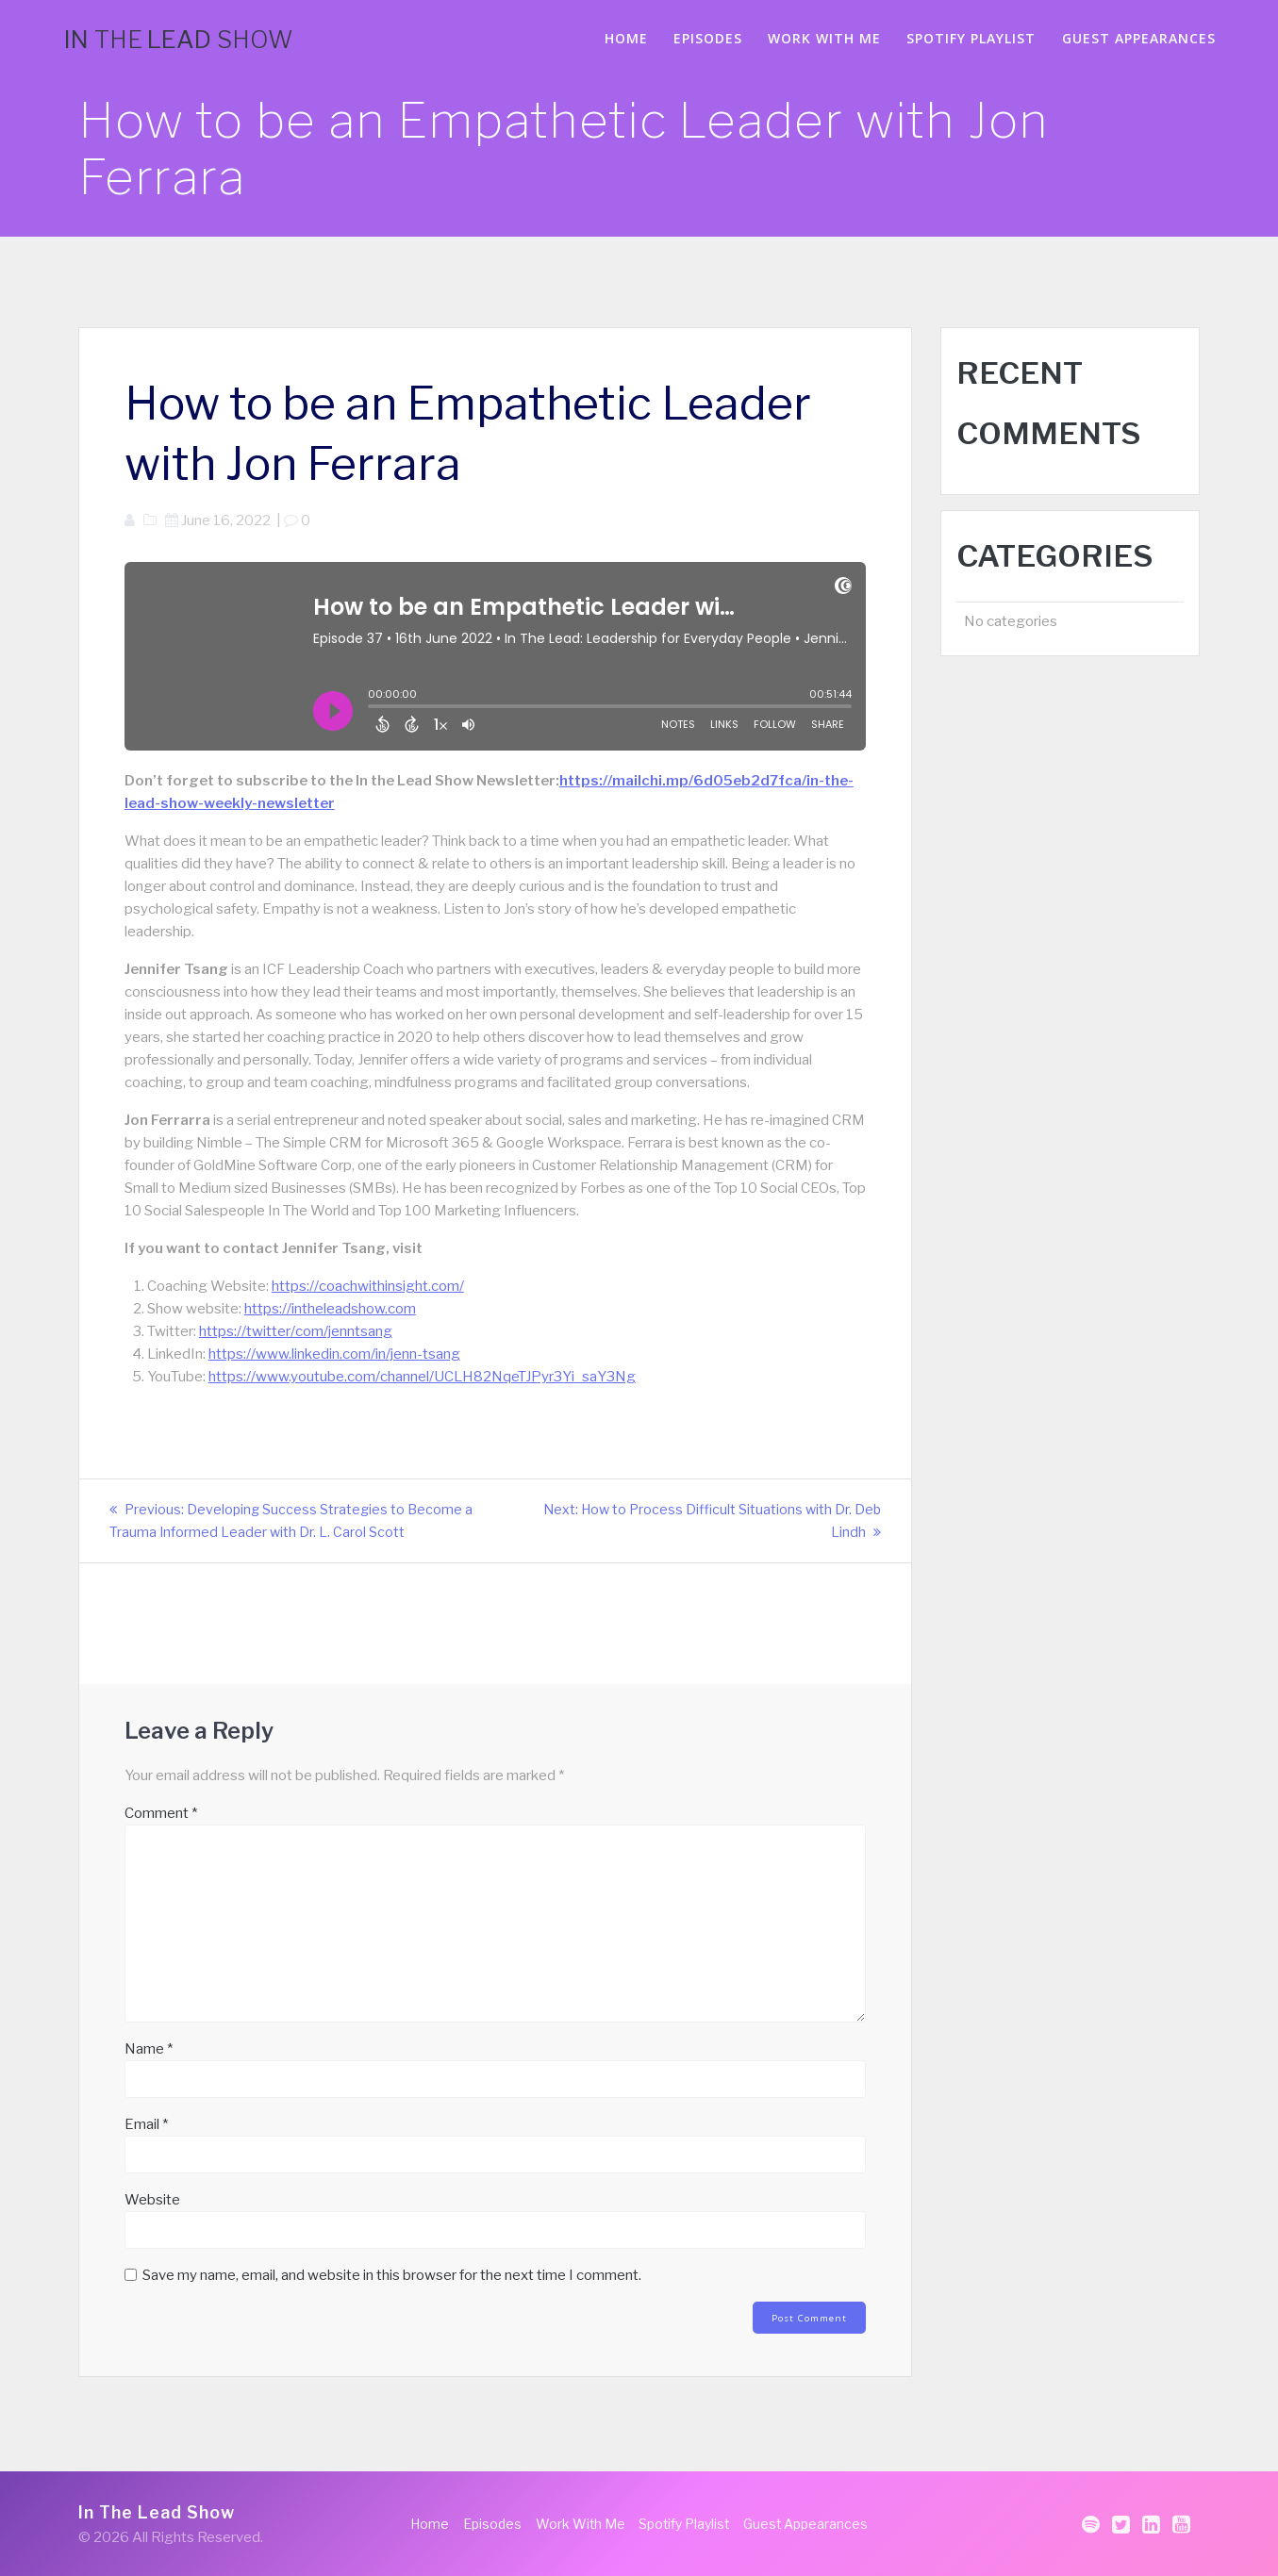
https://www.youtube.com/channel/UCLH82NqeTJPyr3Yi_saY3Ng (422, 1376)
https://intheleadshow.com (330, 1308)
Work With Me (824, 38)
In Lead (178, 39)
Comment (160, 1813)
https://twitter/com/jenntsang (295, 1331)
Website (152, 2199)
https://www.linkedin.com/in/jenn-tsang (334, 1354)
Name (148, 2048)
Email (146, 2124)
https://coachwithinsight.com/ (368, 1286)
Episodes (707, 38)
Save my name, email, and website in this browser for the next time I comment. (391, 2275)
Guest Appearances (1139, 38)
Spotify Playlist (971, 38)
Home (626, 38)
